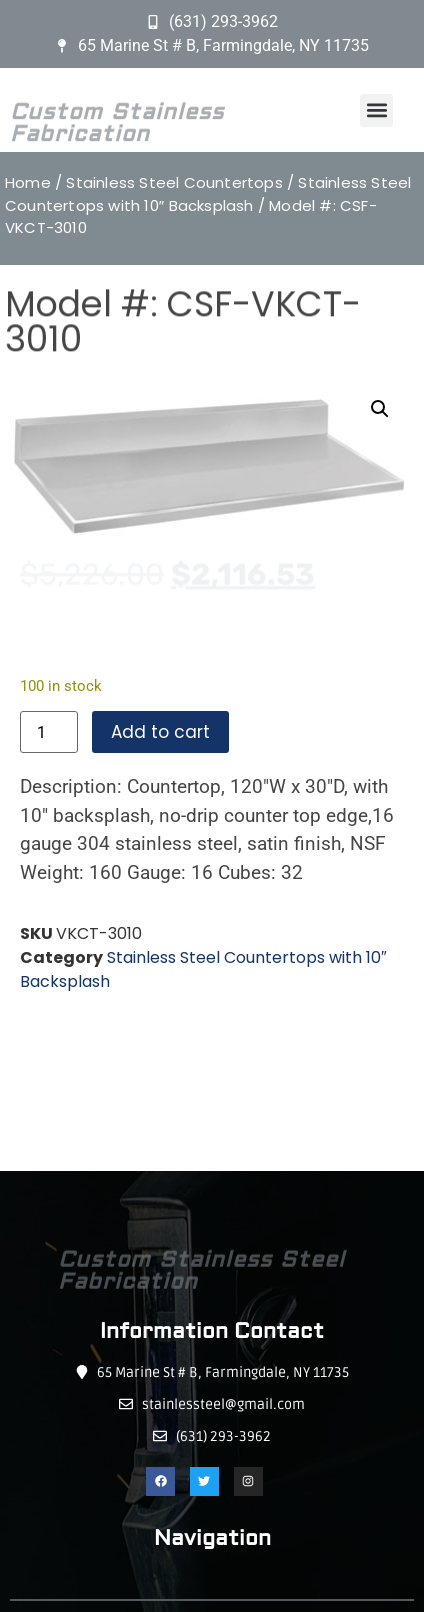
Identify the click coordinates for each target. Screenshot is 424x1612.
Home (28, 182)
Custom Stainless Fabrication (117, 142)
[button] (376, 110)
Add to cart (160, 732)
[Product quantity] (49, 732)
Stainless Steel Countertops (174, 182)
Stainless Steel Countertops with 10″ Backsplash (208, 194)
